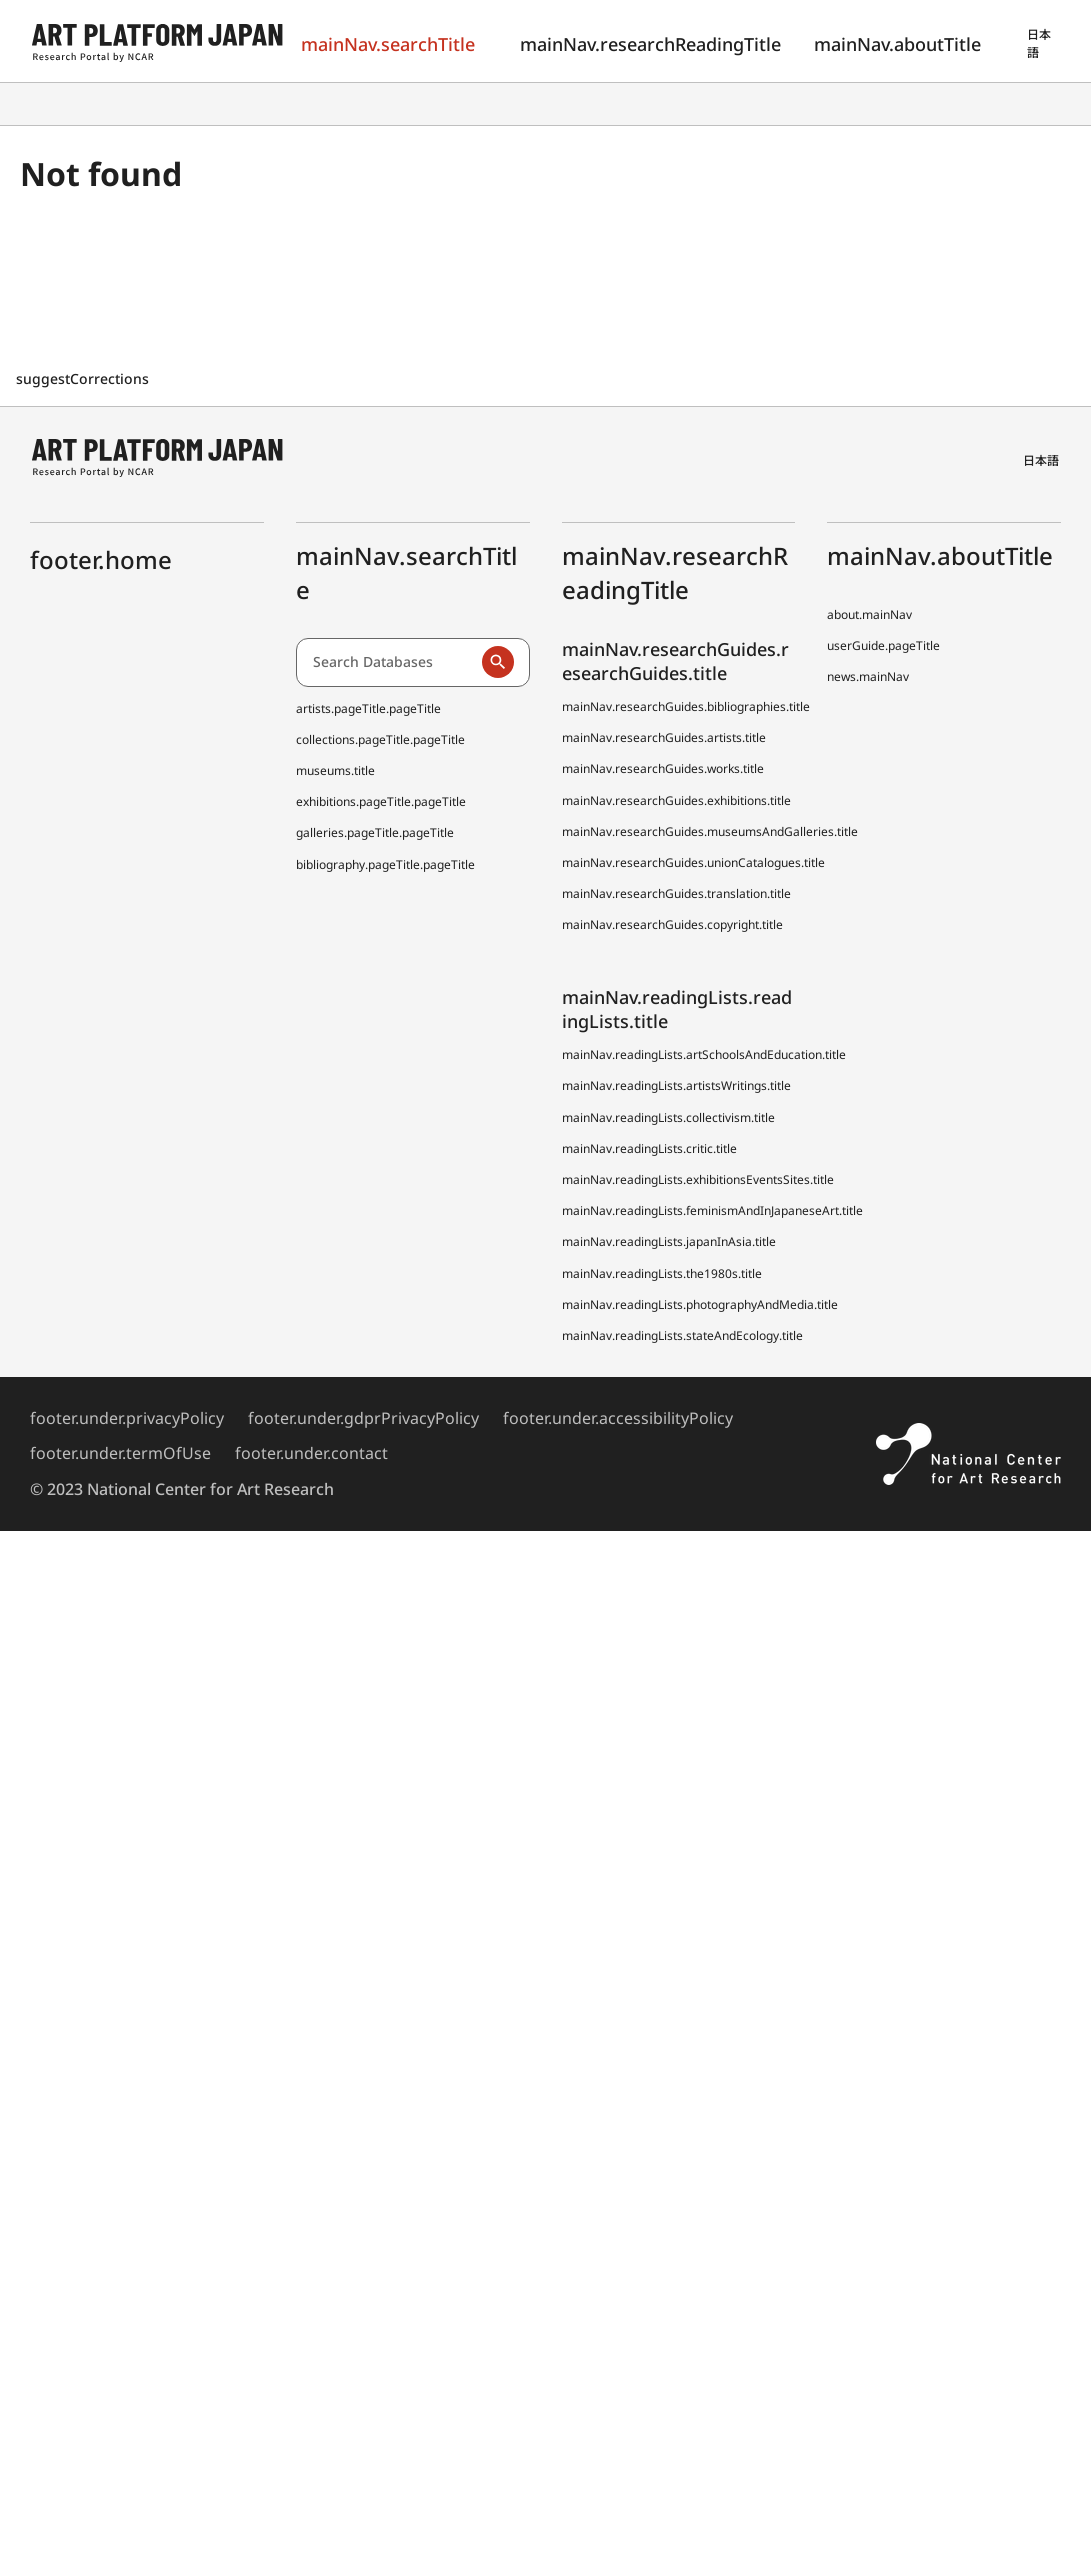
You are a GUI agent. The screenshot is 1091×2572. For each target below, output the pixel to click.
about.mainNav (869, 614)
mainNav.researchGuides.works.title (663, 768)
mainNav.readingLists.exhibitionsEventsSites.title (698, 1179)
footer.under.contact (311, 1453)
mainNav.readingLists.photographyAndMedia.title (700, 1304)
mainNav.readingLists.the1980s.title (662, 1273)
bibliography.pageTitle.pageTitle (385, 864)
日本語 (1039, 43)
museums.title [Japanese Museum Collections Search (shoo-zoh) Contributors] (335, 770)
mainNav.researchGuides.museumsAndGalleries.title (710, 831)
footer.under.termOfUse (120, 1453)
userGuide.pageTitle (883, 645)
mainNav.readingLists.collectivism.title (668, 1117)
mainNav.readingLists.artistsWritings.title (676, 1085)
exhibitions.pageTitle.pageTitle (381, 801)
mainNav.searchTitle (386, 44)
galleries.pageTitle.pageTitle (375, 832)
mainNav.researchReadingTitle (643, 44)
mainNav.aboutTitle (896, 44)
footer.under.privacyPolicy (127, 1418)
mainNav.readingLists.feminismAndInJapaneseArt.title (712, 1210)
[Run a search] (498, 662)
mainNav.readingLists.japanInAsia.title (669, 1241)
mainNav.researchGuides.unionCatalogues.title (693, 862)
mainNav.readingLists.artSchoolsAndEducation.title (704, 1054)
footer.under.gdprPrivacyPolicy (363, 1418)
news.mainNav (868, 676)
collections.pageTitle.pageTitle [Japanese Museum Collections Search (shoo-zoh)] (380, 739)
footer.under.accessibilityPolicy (618, 1418)
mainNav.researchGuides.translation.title (676, 893)
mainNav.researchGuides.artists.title (664, 737)
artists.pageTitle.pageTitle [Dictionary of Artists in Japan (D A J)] (368, 708)
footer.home (101, 559)
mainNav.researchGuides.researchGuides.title (675, 660)
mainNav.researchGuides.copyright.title (672, 924)
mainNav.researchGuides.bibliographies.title (686, 706)
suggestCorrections (84, 378)
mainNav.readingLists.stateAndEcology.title (682, 1335)
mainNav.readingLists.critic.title (649, 1148)
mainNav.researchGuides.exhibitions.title (676, 800)
